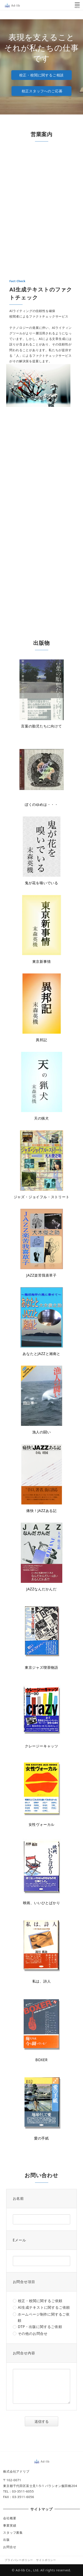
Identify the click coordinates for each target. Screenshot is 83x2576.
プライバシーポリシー (19, 2560)
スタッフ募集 (13, 2532)
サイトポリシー (46, 2560)
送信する (46, 2421)
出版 (6, 2539)
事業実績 (9, 2525)
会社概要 (9, 2518)
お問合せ (9, 2547)
